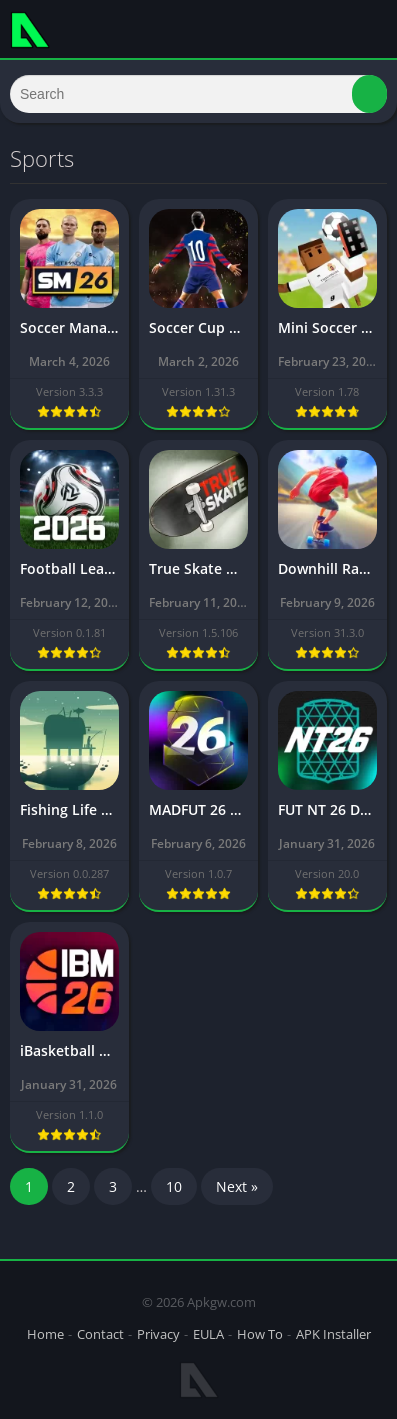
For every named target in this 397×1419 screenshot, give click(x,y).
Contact (100, 1334)
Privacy (158, 1334)
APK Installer (333, 1334)
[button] (369, 94)
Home (45, 1334)
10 (174, 1186)
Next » (237, 1186)
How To (260, 1334)
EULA (208, 1334)
